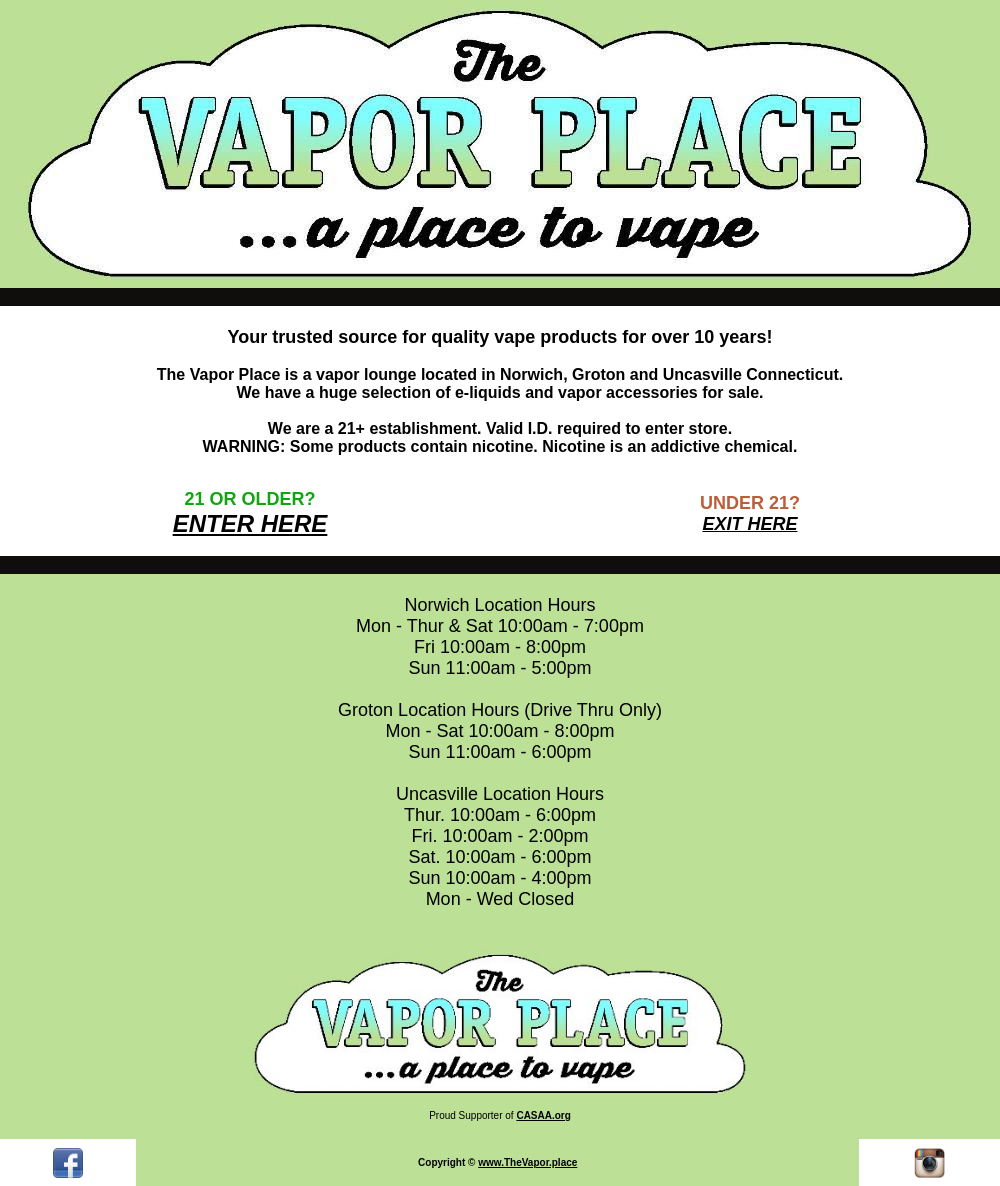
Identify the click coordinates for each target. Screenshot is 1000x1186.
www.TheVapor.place (527, 1162)
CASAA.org (543, 1115)
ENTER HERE (250, 523)
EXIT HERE (749, 524)
